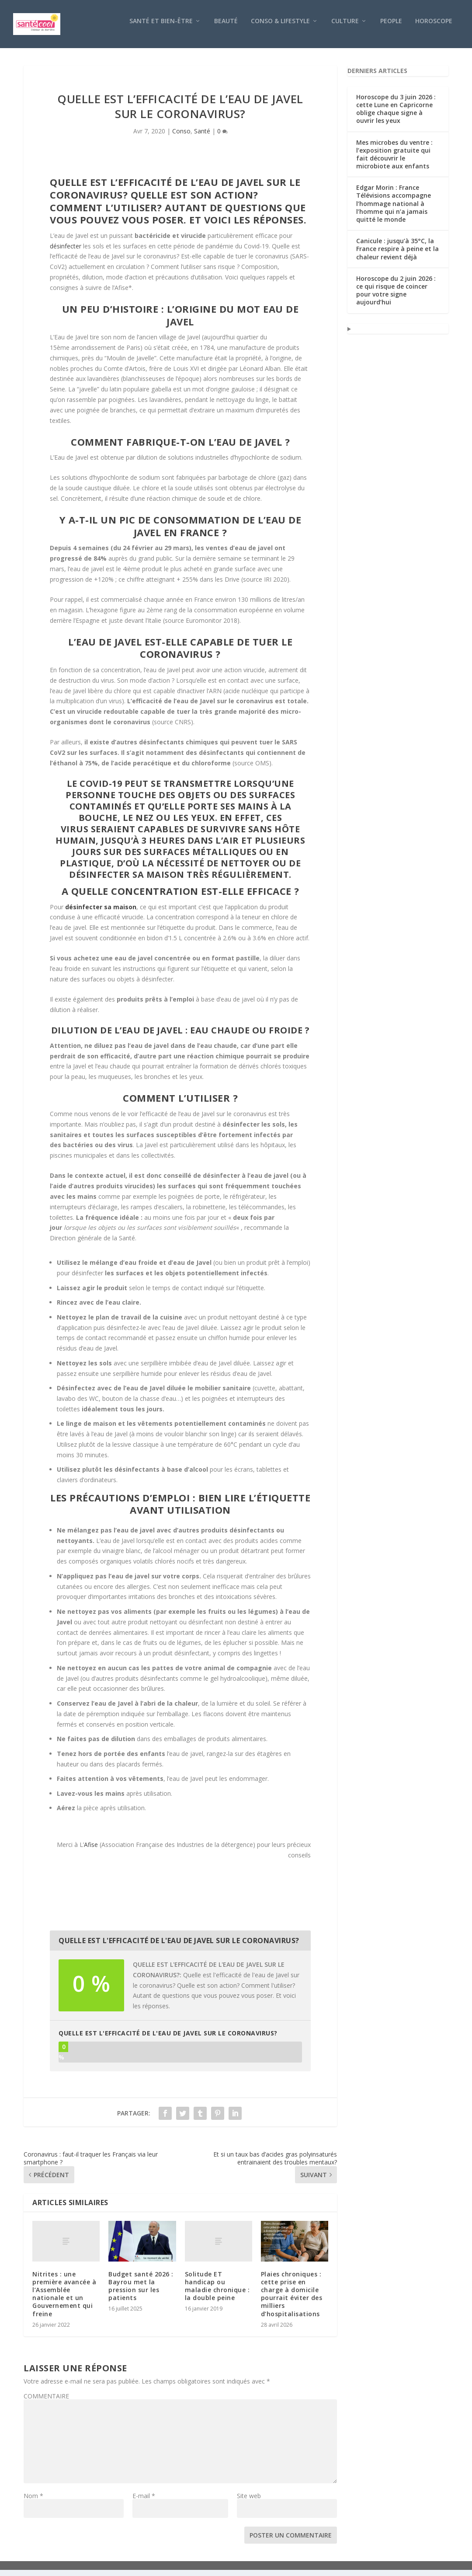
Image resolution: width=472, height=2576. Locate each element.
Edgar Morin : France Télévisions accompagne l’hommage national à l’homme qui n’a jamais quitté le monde (393, 209)
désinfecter (65, 252)
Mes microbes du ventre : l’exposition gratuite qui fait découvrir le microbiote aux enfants (394, 160)
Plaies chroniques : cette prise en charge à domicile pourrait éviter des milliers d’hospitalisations (292, 2300)
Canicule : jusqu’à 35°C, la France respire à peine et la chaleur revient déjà (397, 255)
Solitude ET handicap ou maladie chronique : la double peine (217, 2292)
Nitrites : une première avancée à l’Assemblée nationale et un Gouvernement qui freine (64, 2300)
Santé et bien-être (161, 27)
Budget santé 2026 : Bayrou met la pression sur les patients (141, 2292)
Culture (345, 27)
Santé (202, 137)
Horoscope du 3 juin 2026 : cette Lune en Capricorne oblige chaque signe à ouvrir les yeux (396, 115)
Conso (181, 137)
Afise (91, 1850)
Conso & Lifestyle (280, 27)
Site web (249, 2502)
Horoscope (433, 27)
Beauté (226, 27)
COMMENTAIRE (46, 2402)
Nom (33, 2502)
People (391, 27)
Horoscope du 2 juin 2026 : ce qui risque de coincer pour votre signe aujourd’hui (396, 296)
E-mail (143, 2502)
